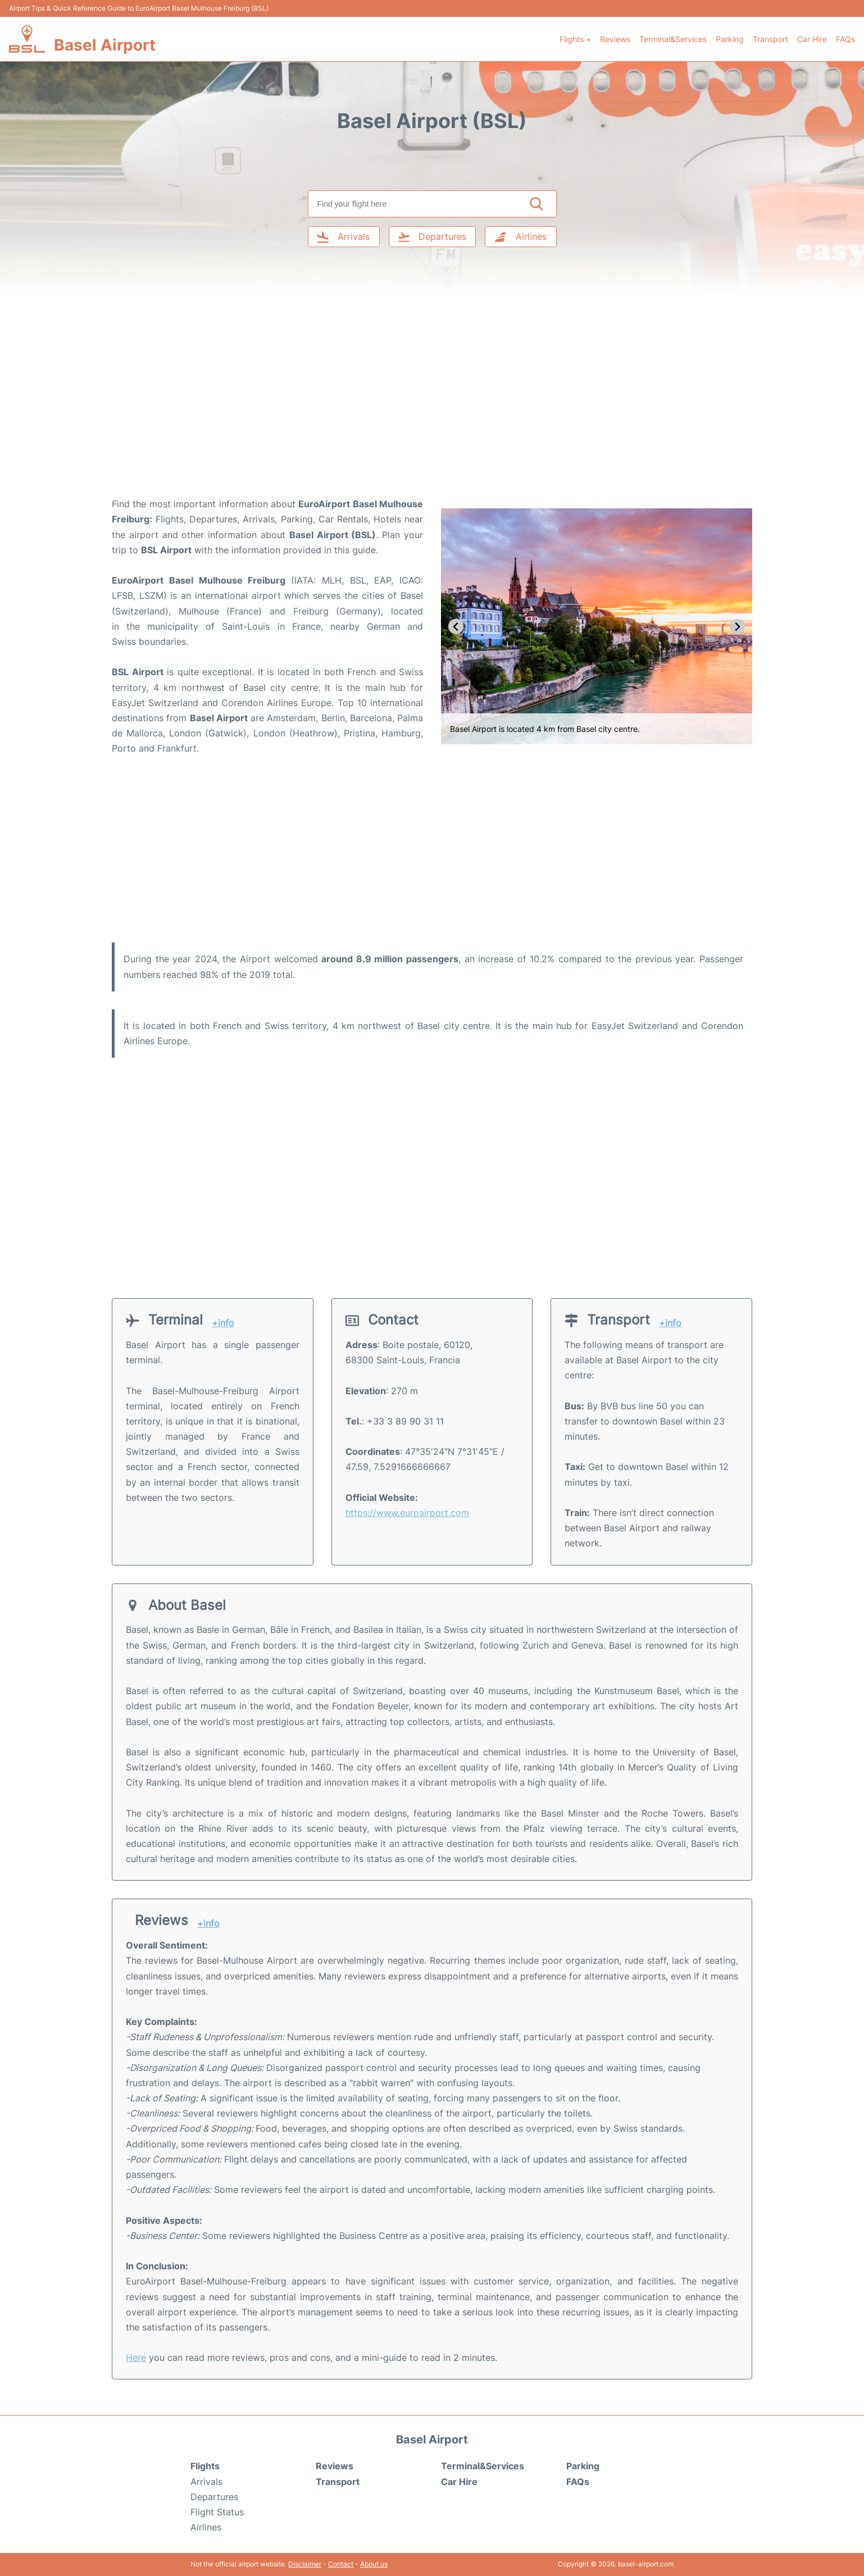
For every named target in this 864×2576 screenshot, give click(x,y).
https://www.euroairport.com (407, 1512)
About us (374, 2564)
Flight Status (217, 2512)
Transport (770, 39)
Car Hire (812, 39)
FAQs (845, 39)
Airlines (205, 2527)
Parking (730, 39)
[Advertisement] (432, 406)
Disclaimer (304, 2564)
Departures (214, 2496)
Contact (340, 2564)
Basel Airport (105, 45)
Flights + (575, 39)
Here (136, 2357)
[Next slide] (737, 626)
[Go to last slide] (455, 626)
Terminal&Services (673, 39)
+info (223, 1323)
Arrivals (206, 2481)
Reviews (615, 39)
